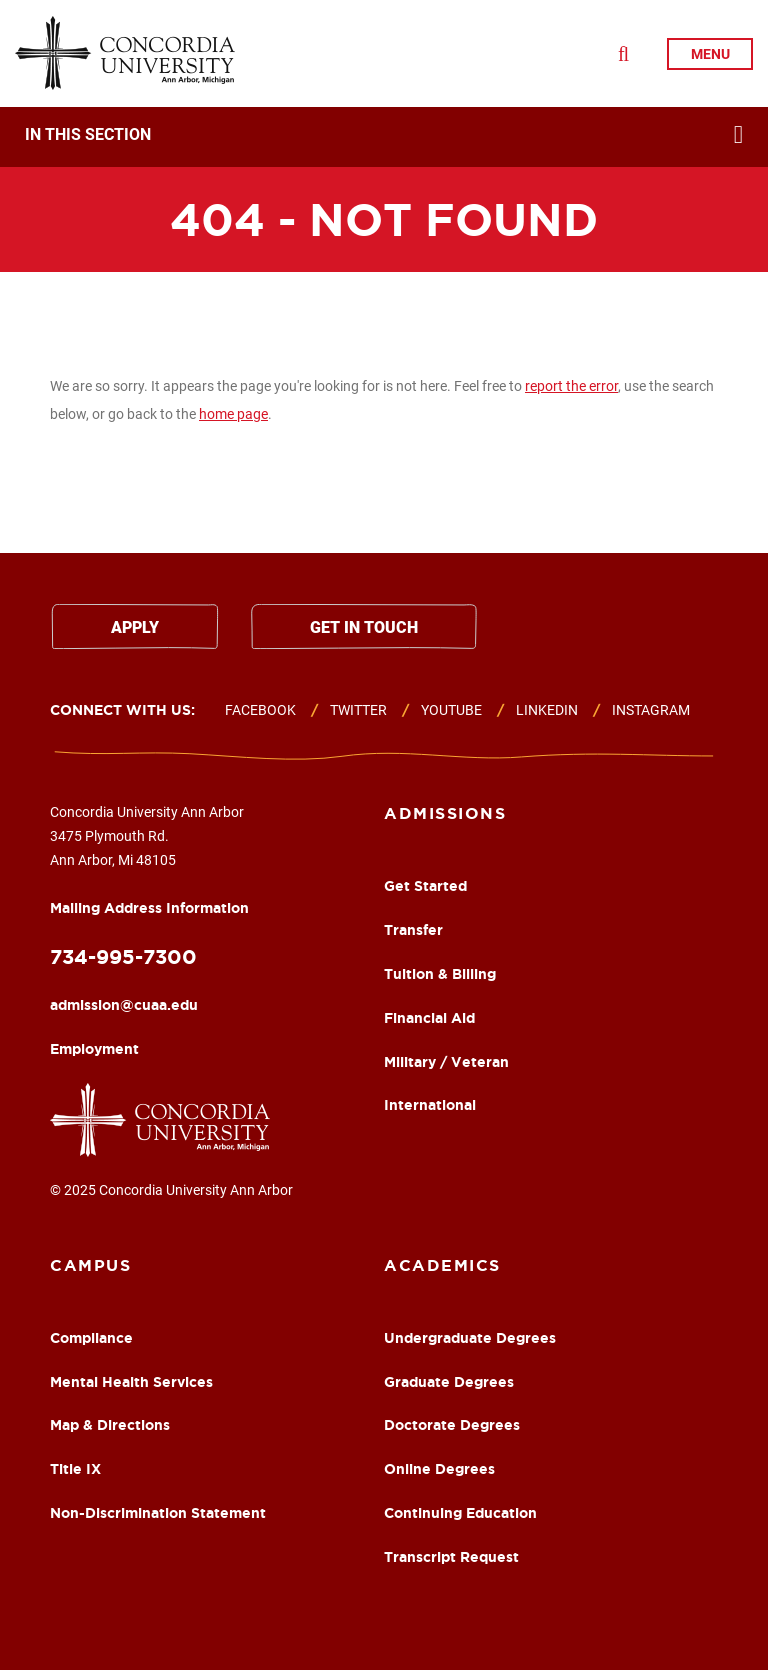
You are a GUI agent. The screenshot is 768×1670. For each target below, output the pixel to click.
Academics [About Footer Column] (442, 1265)
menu (710, 54)
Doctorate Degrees (452, 1425)
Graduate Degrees (449, 1382)
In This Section (88, 135)
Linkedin (547, 710)
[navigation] (384, 137)
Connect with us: (122, 710)
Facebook (260, 710)
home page (233, 414)
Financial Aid (429, 1018)
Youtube (451, 710)
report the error (571, 386)
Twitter (358, 710)
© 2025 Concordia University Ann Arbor (171, 1190)
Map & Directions (110, 1425)
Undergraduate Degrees (470, 1338)
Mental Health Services (131, 1382)
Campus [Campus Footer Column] (90, 1265)
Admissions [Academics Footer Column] (445, 813)
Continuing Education (460, 1513)
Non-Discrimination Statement (158, 1513)
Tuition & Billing (440, 974)
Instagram (651, 710)
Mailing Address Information (149, 908)
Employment (94, 1049)
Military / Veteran (446, 1062)
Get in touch (364, 627)
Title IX (75, 1469)
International (430, 1105)
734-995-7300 (123, 956)
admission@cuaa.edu (124, 1005)
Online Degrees (439, 1469)
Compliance (91, 1338)
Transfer (413, 930)
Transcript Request (451, 1557)
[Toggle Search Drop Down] (623, 54)
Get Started (425, 886)
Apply (135, 627)
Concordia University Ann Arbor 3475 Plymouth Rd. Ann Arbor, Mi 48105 (149, 859)
